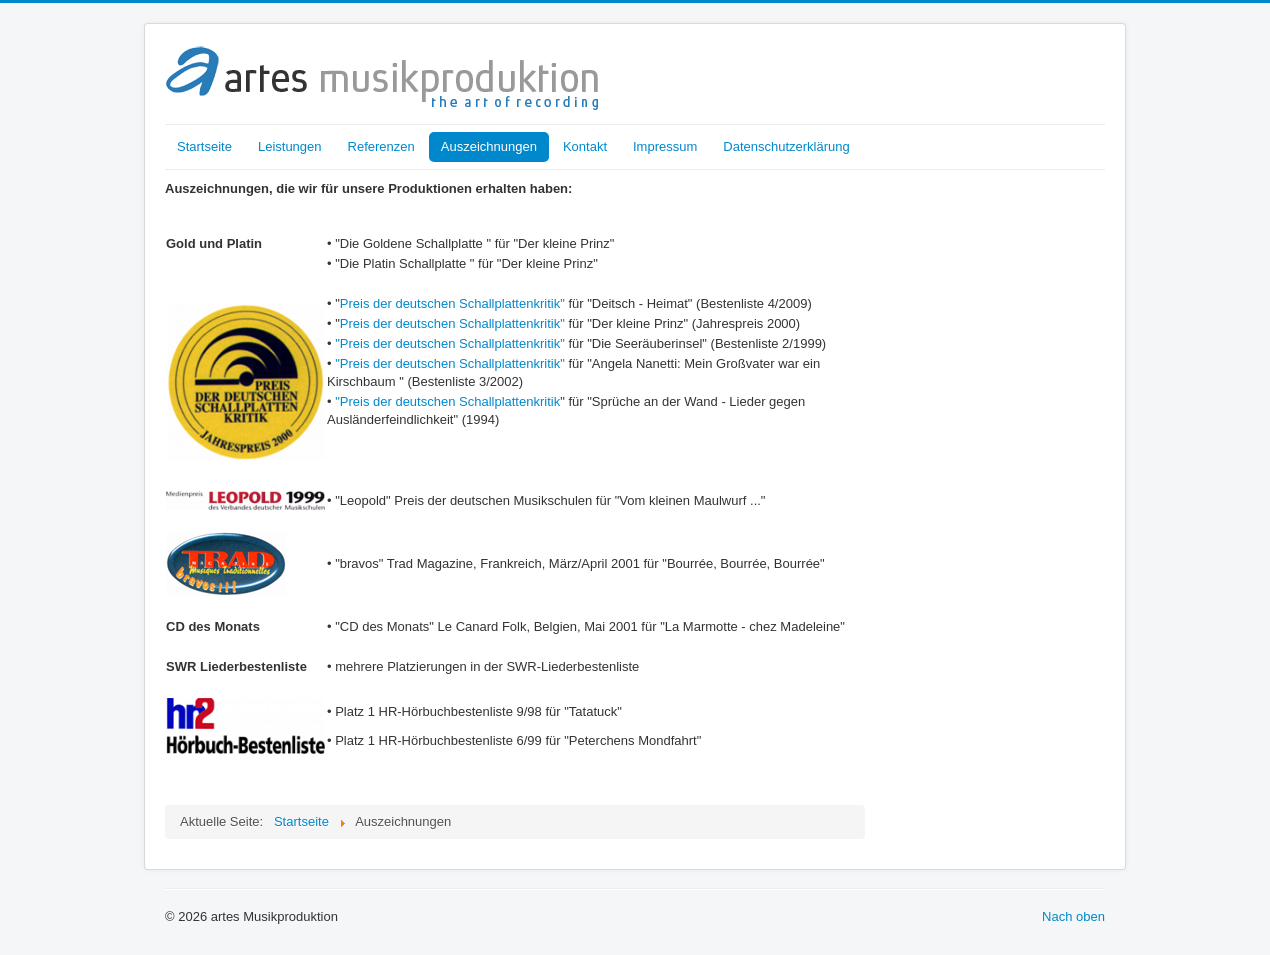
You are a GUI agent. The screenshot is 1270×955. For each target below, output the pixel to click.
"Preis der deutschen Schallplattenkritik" (450, 343)
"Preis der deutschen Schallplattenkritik (447, 401)
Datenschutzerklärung (786, 146)
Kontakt (585, 146)
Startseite (204, 146)
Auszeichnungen (489, 146)
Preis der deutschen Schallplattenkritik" (452, 303)
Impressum (665, 146)
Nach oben (1073, 916)
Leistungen (290, 146)
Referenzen (381, 146)
